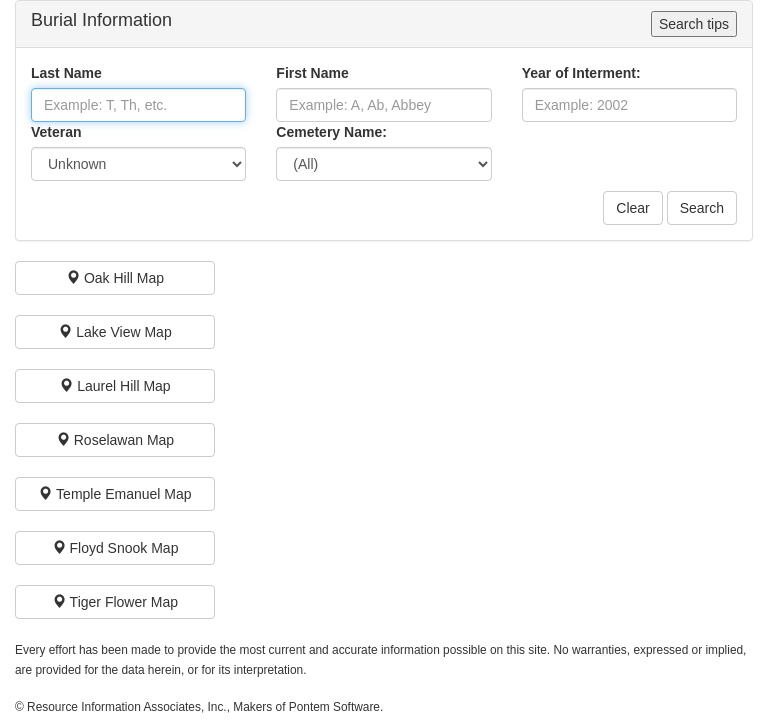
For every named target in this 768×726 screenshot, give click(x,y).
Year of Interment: (581, 73)
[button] (115, 278)
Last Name (66, 73)
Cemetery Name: (331, 132)
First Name (312, 73)
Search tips (694, 24)
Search (702, 208)
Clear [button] (632, 208)
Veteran (56, 132)
